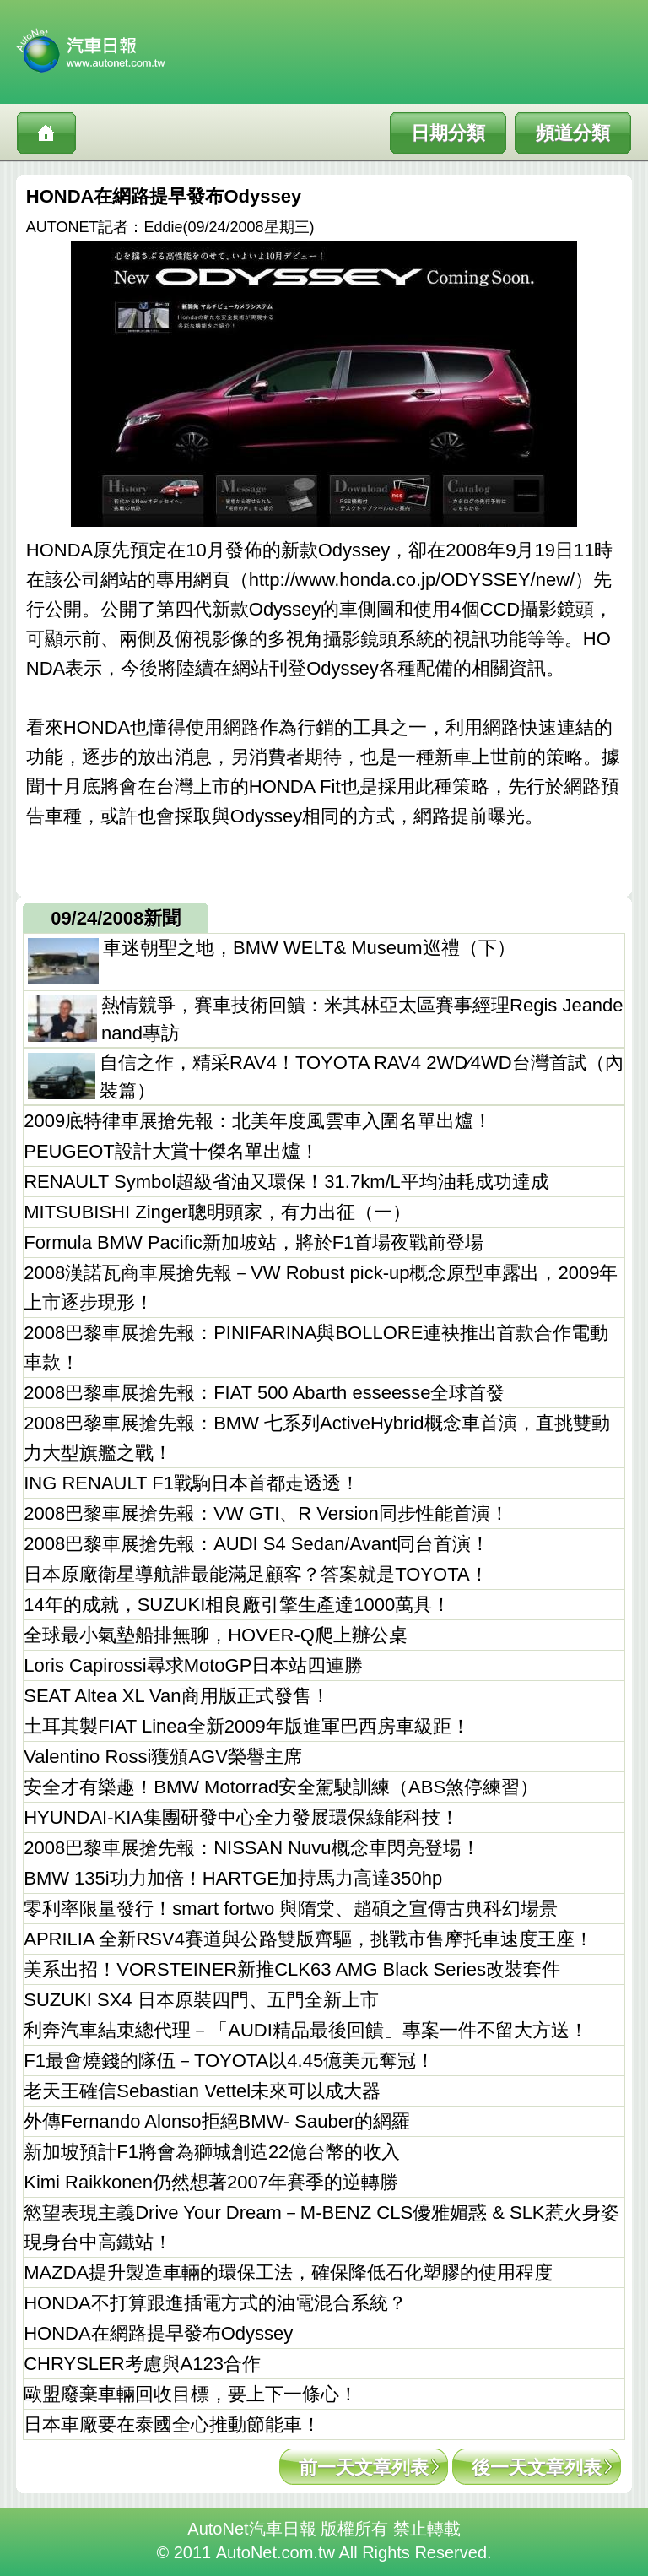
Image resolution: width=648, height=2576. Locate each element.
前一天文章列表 (364, 2467)
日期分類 (448, 133)
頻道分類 (573, 133)
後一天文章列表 (537, 2467)
